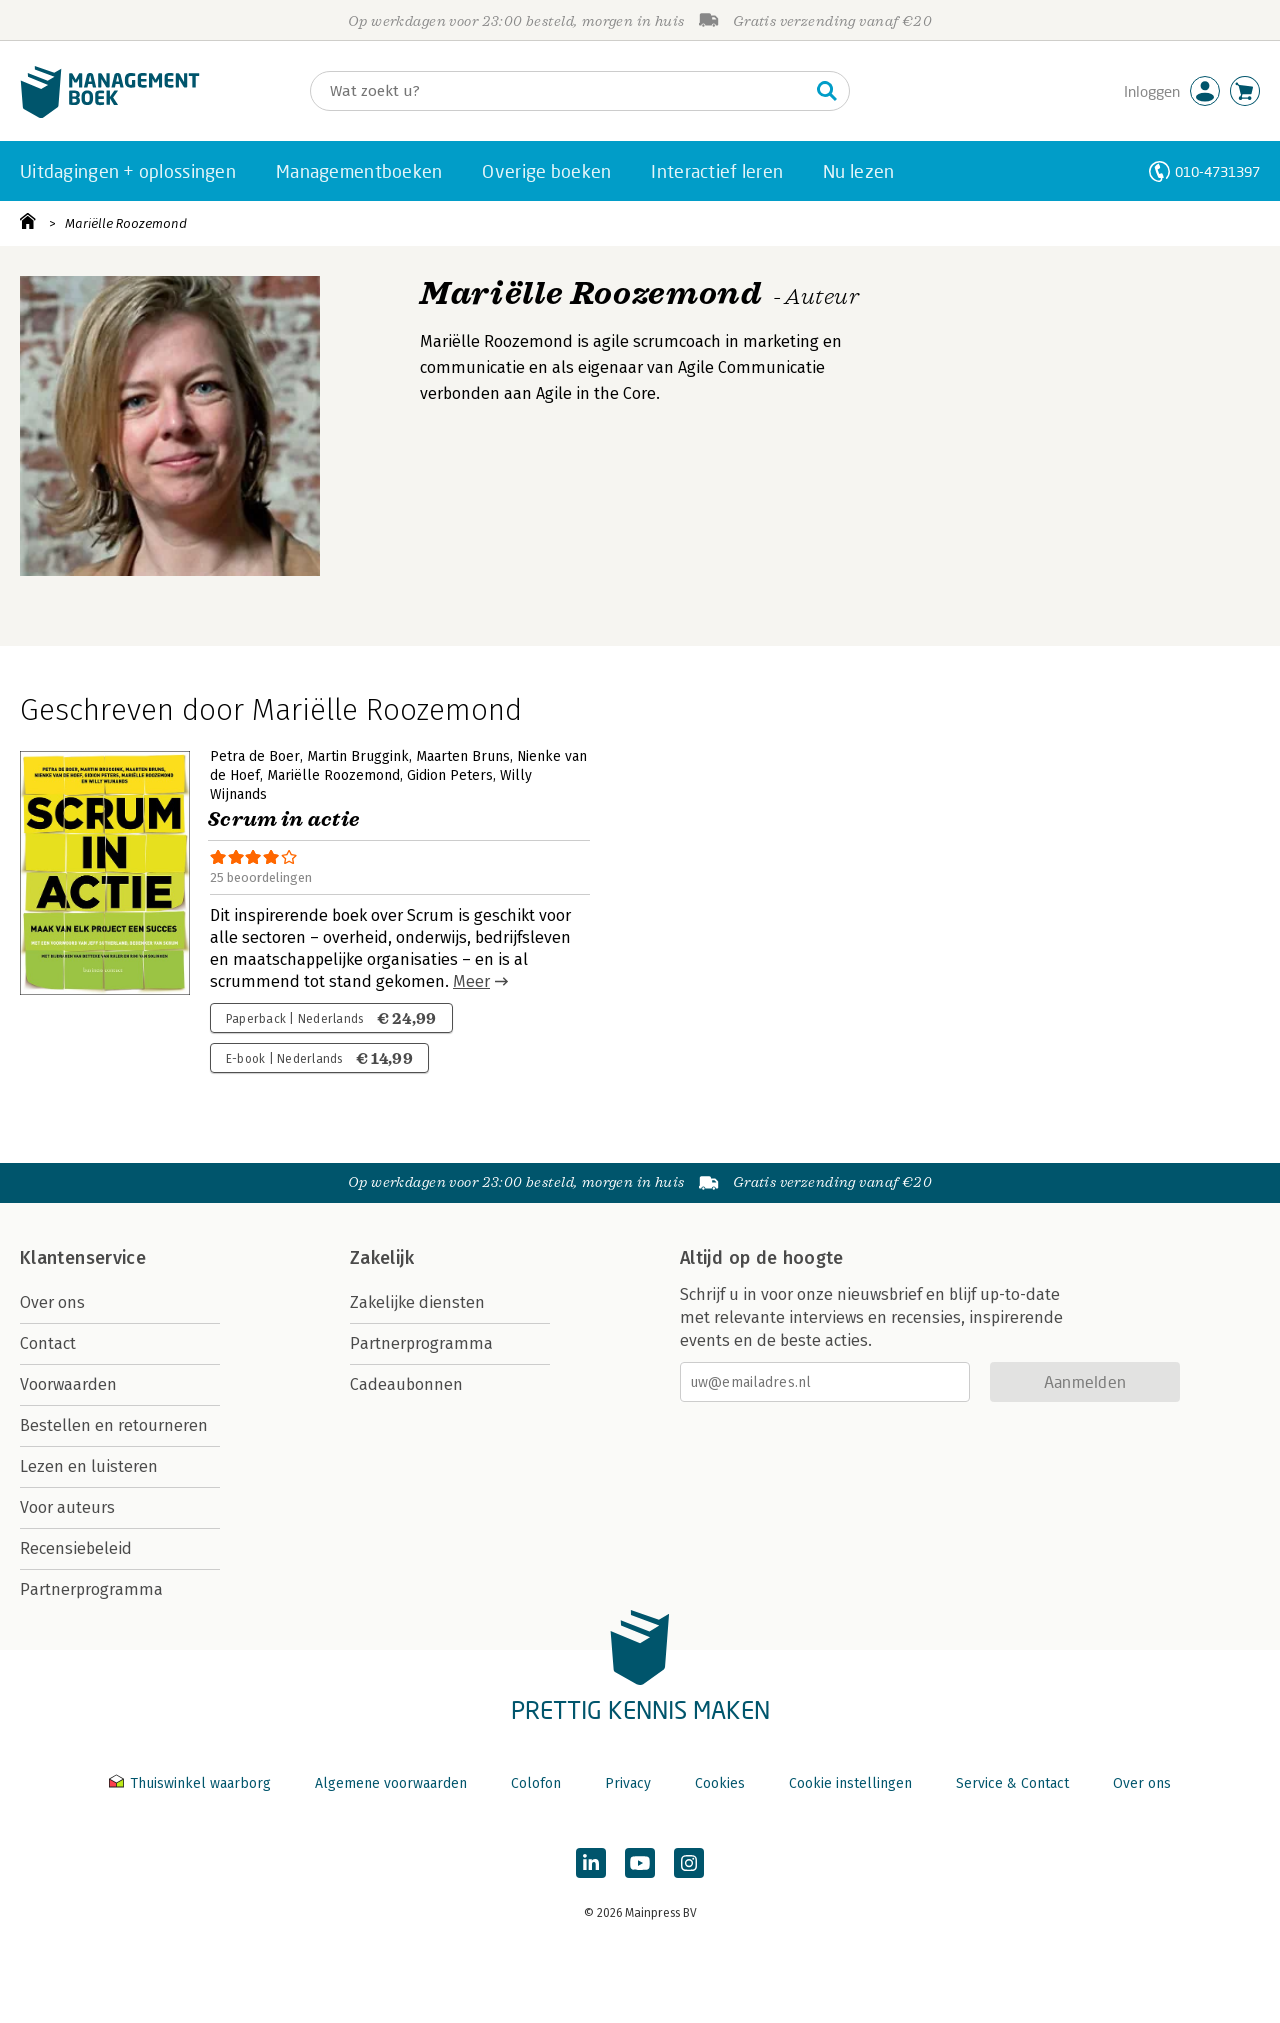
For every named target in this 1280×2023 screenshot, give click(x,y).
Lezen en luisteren (89, 1466)
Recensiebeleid (76, 1548)
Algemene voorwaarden (391, 1783)
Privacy (628, 1783)
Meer (471, 981)
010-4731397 (1217, 171)
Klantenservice (83, 1258)
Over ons (52, 1302)
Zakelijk (382, 1258)
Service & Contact (1012, 1783)
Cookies (720, 1783)
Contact (48, 1343)
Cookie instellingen (850, 1783)
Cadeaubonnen (406, 1384)
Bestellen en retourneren (114, 1425)
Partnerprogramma (91, 1589)
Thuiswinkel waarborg (192, 1783)
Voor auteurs (67, 1507)
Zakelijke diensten (417, 1302)
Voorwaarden (68, 1384)
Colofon (536, 1783)
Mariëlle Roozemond (126, 223)
